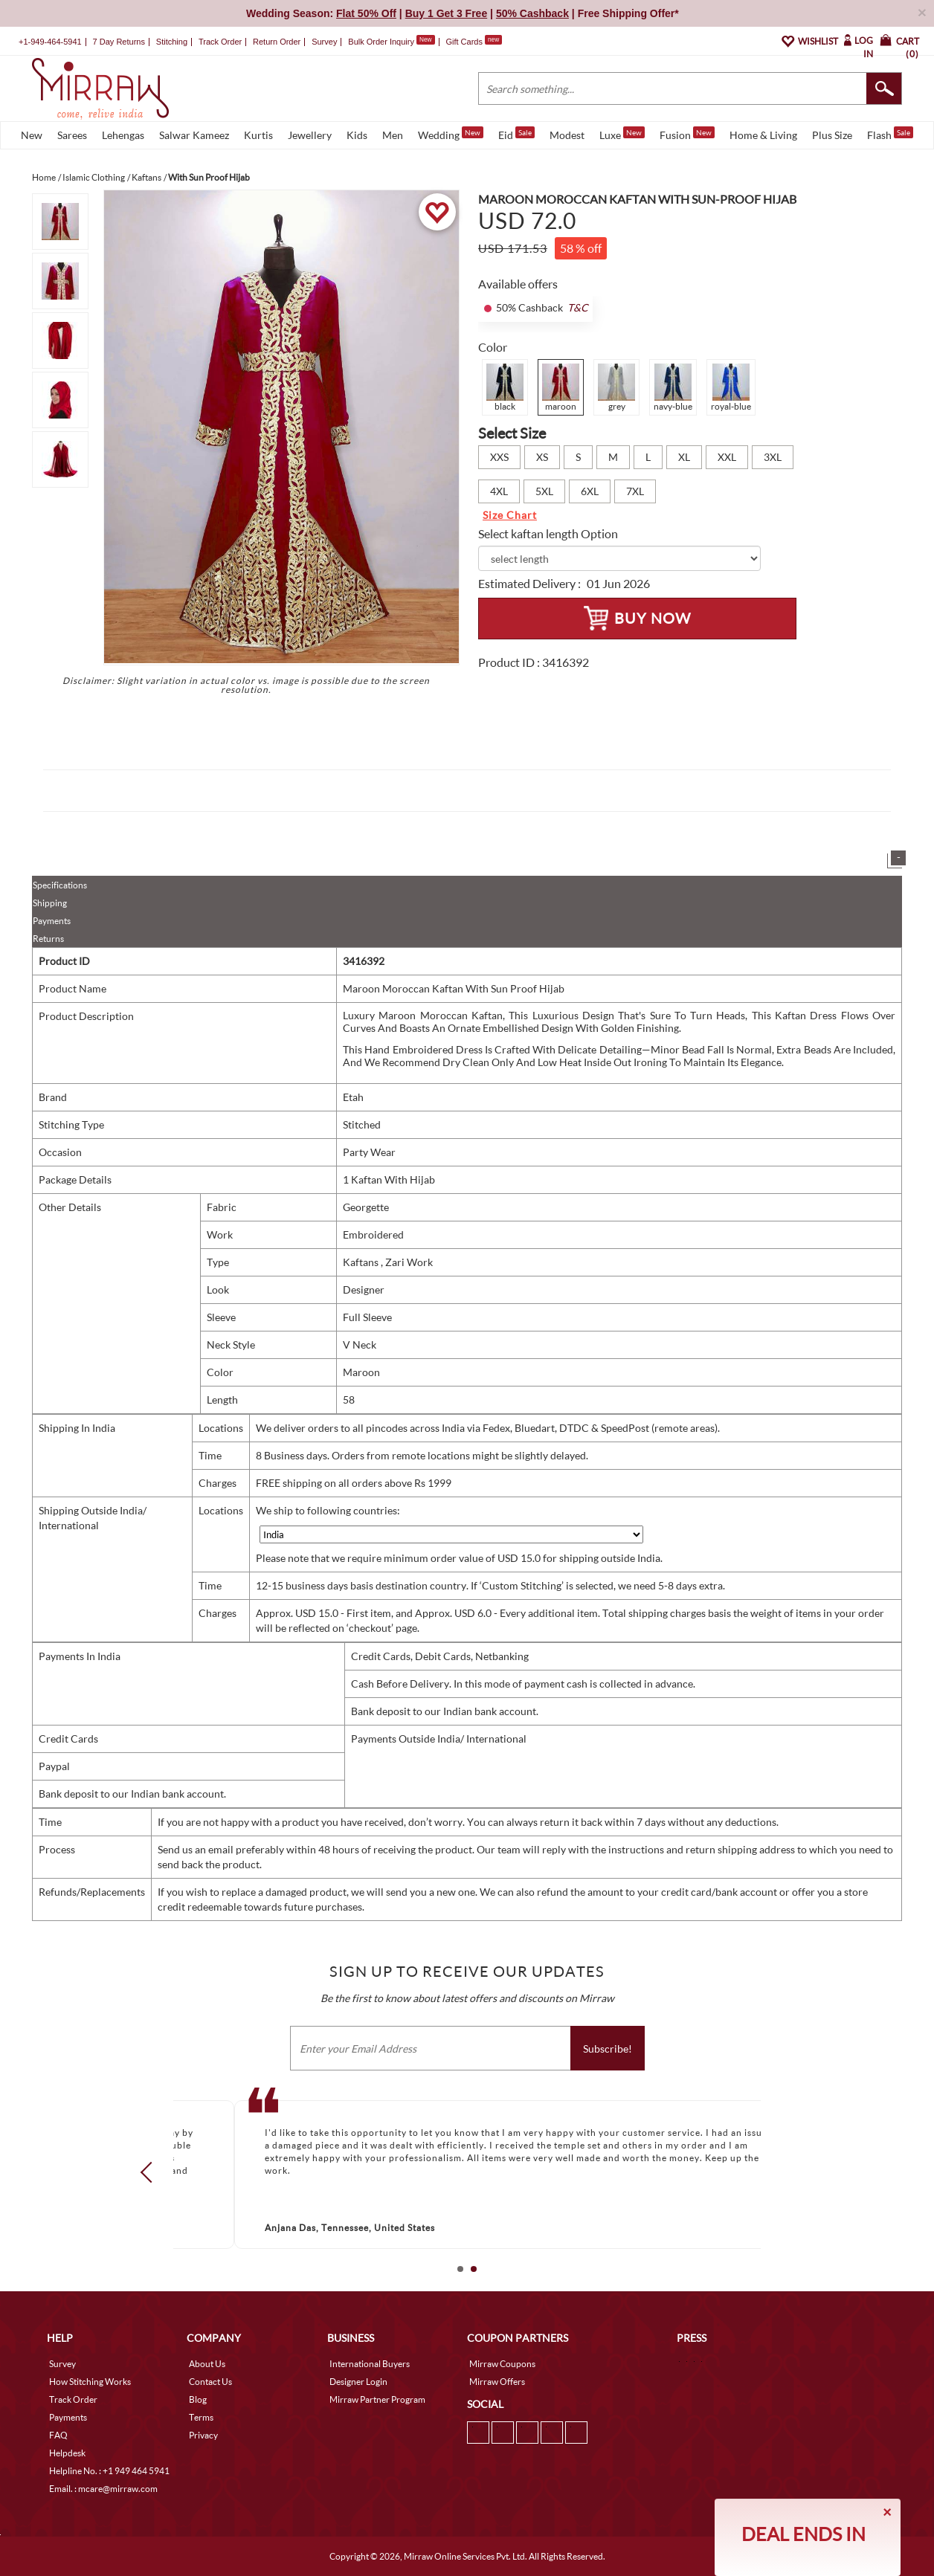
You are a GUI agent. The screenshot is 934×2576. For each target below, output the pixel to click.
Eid (516, 133)
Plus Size (832, 135)
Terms (201, 2417)
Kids (357, 135)
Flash (890, 133)
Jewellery (310, 135)
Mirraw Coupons (502, 2363)
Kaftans (362, 1262)
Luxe (622, 133)
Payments (52, 920)
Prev (151, 2172)
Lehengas (123, 135)
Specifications (60, 885)
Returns (48, 938)
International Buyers (369, 2363)
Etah (353, 1097)
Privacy (203, 2435)
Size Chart (510, 515)
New (31, 135)
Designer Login (358, 2381)
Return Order (276, 41)
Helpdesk (67, 2453)
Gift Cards (473, 41)
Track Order (220, 41)
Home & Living (763, 135)
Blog (198, 2399)
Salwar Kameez (194, 135)
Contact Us (210, 2381)
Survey (324, 41)
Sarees (72, 135)
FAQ (58, 2435)
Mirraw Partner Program (377, 2399)
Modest (567, 135)
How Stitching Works (90, 2381)
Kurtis (258, 135)
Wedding (450, 133)
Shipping (50, 902)
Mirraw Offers (497, 2381)
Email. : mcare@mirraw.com (103, 2488)
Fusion (687, 133)
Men (392, 135)
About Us (207, 2363)
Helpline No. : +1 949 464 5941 (109, 2470)
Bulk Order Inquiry (381, 41)
